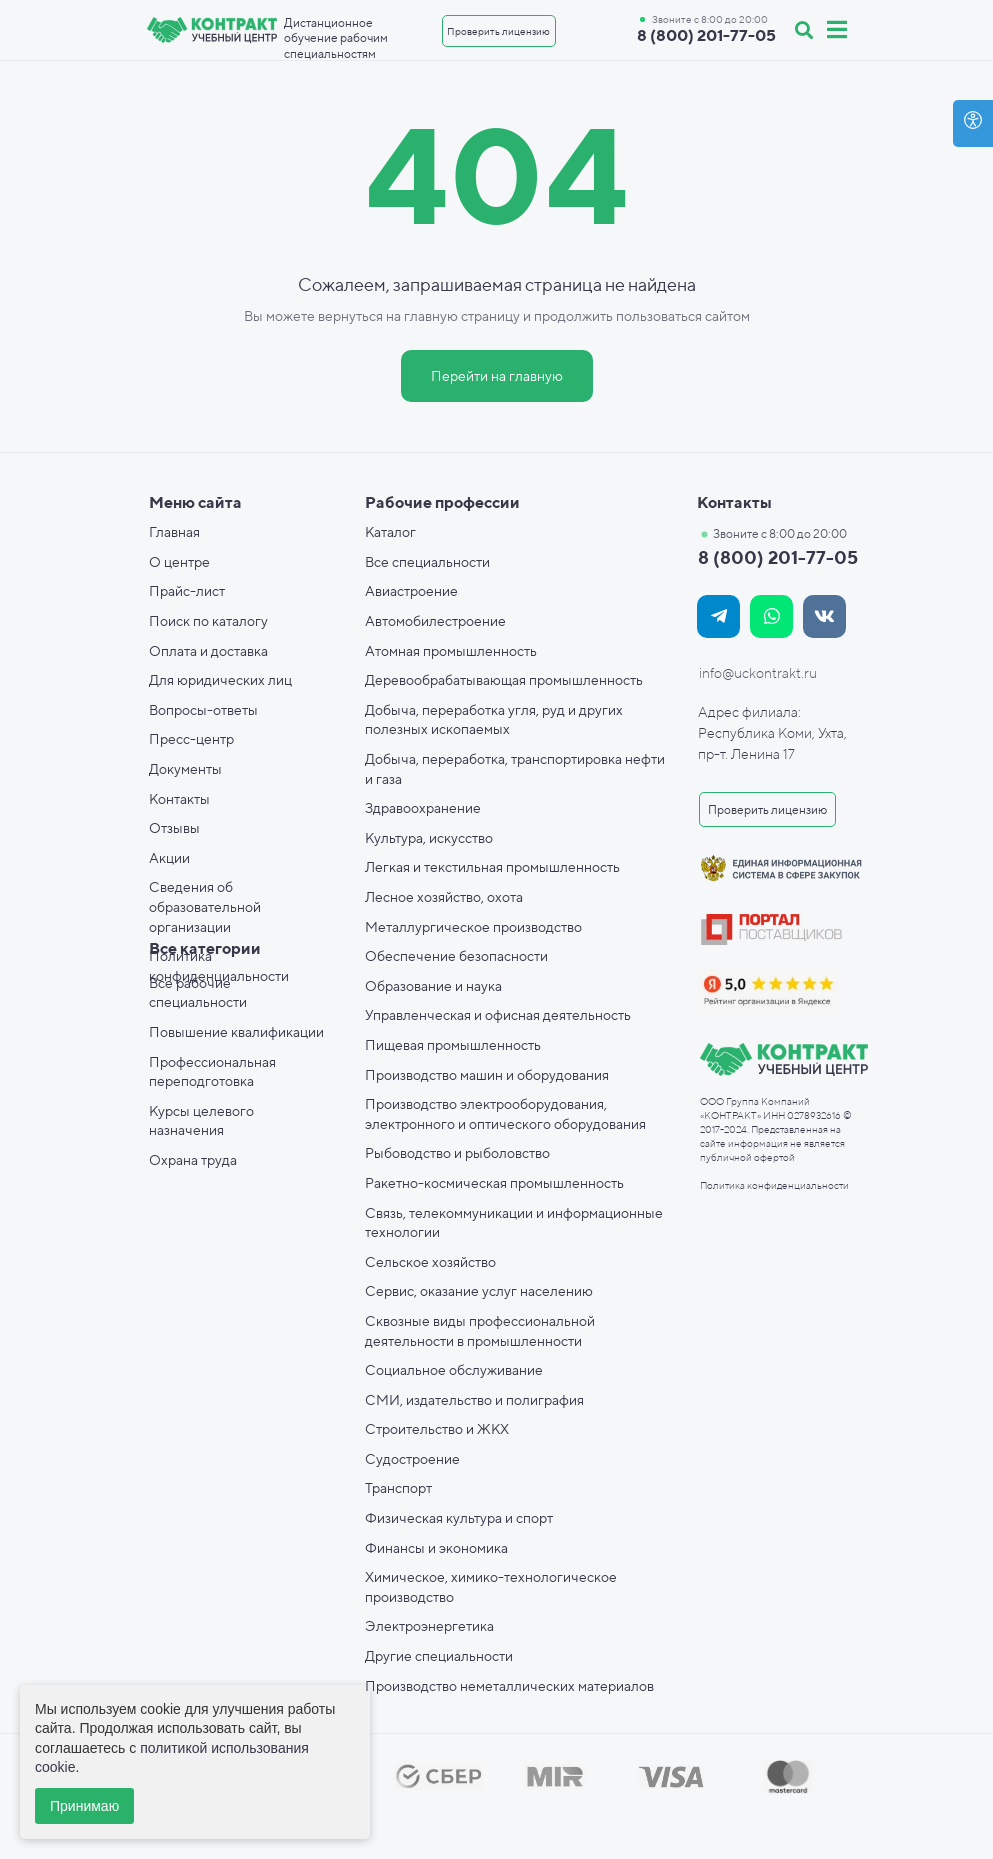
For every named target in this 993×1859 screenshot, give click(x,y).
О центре (179, 562)
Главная (174, 532)
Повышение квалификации (236, 1032)
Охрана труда (193, 1160)
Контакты (179, 799)
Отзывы (174, 828)
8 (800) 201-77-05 (706, 35)
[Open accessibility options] (973, 123)
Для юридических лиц (220, 680)
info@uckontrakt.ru (758, 673)
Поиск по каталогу (208, 621)
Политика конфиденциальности (774, 1185)
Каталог (390, 532)
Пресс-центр (191, 739)
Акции (169, 858)
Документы (185, 769)
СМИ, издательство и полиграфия (474, 1400)
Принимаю (84, 1806)
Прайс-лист (187, 591)
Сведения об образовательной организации (205, 906)
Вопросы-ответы (203, 710)
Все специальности (427, 562)
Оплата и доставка (208, 651)
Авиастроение (411, 591)
